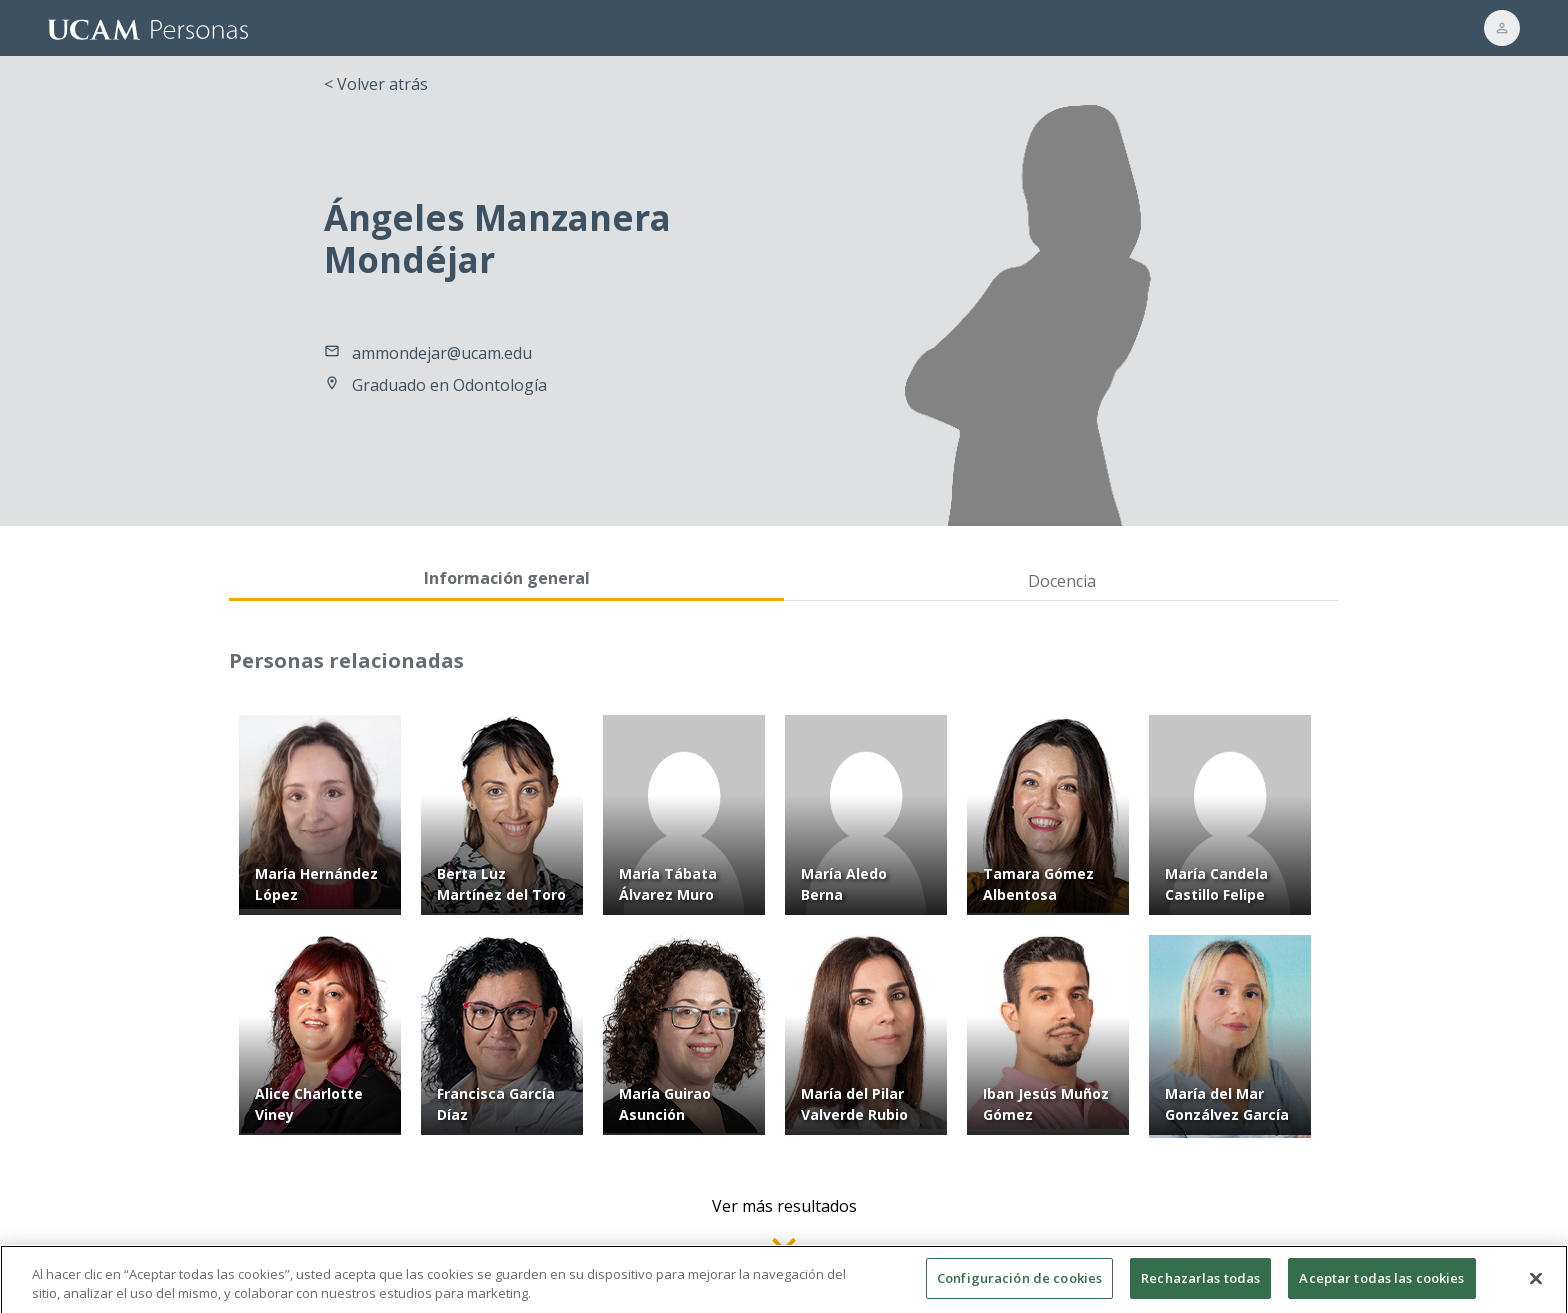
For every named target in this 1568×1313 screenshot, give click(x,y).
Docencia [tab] (1062, 581)
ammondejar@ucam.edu (442, 353)
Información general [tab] (507, 578)
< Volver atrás (376, 84)
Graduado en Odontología (449, 385)
